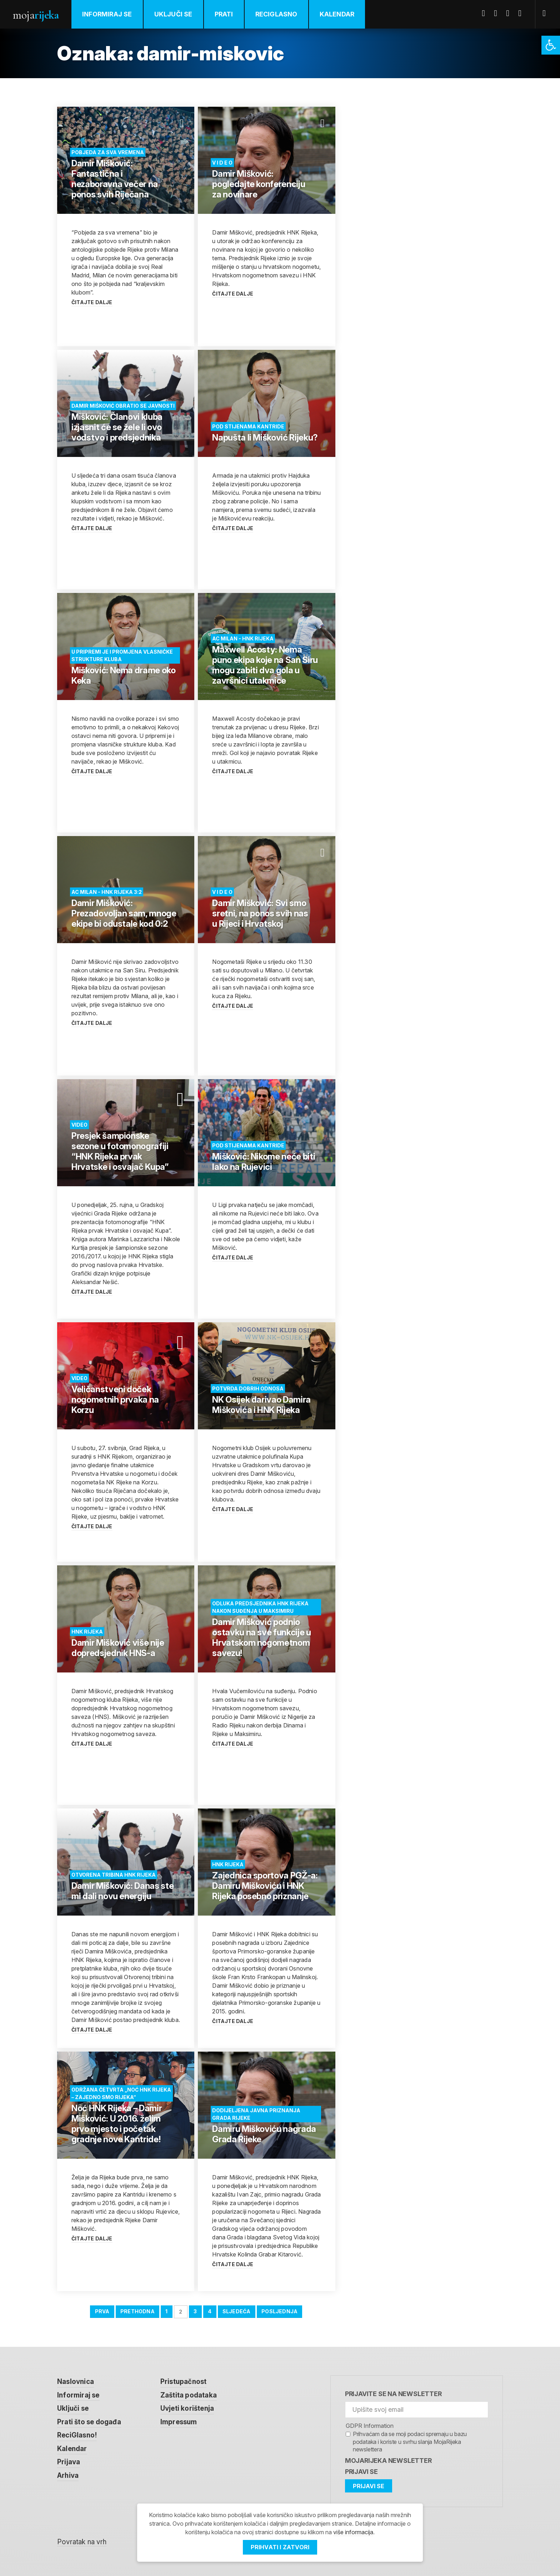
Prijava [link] (68, 2462)
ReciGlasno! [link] (77, 2435)
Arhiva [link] (68, 2475)
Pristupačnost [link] (183, 2382)
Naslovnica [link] (75, 2382)
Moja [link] (36, 15)
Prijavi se (361, 2471)
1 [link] (166, 2311)
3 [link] (195, 2311)
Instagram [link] (522, 13)
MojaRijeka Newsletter (388, 2460)
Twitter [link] (498, 13)
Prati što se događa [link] (89, 2422)
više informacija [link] (353, 2532)
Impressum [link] (178, 2422)
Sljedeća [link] (236, 2311)
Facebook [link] (486, 13)
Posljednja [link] (279, 2311)
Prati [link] (224, 14)
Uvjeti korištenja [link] (187, 2408)
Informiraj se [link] (107, 14)
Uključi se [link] (173, 14)
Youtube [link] (510, 13)
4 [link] (209, 2311)
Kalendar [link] (337, 14)
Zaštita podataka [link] (188, 2395)
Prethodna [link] (137, 2311)
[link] (550, 45)
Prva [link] (102, 2311)
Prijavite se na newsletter (393, 2394)
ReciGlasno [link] (276, 14)
